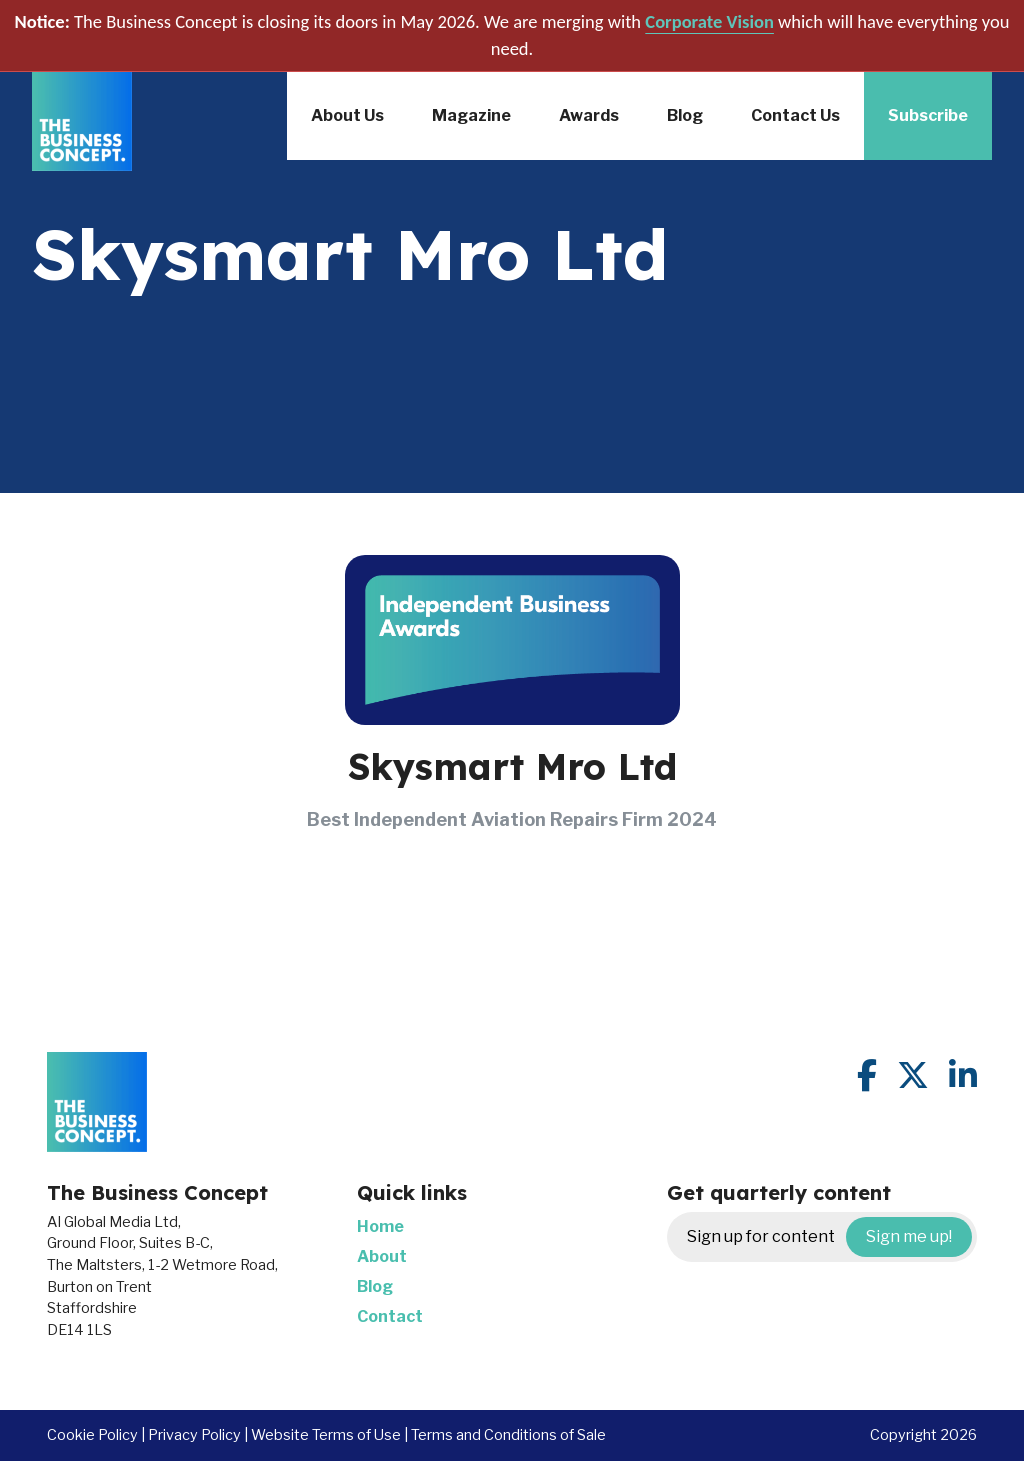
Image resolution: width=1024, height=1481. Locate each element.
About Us (347, 115)
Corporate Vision (709, 21)
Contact (390, 1316)
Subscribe (928, 115)
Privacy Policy (194, 1435)
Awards (589, 115)
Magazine (471, 115)
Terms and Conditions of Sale (508, 1435)
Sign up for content (829, 1237)
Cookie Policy (92, 1435)
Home (380, 1226)
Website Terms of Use (326, 1435)
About (382, 1256)
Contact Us (795, 115)
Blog (685, 115)
